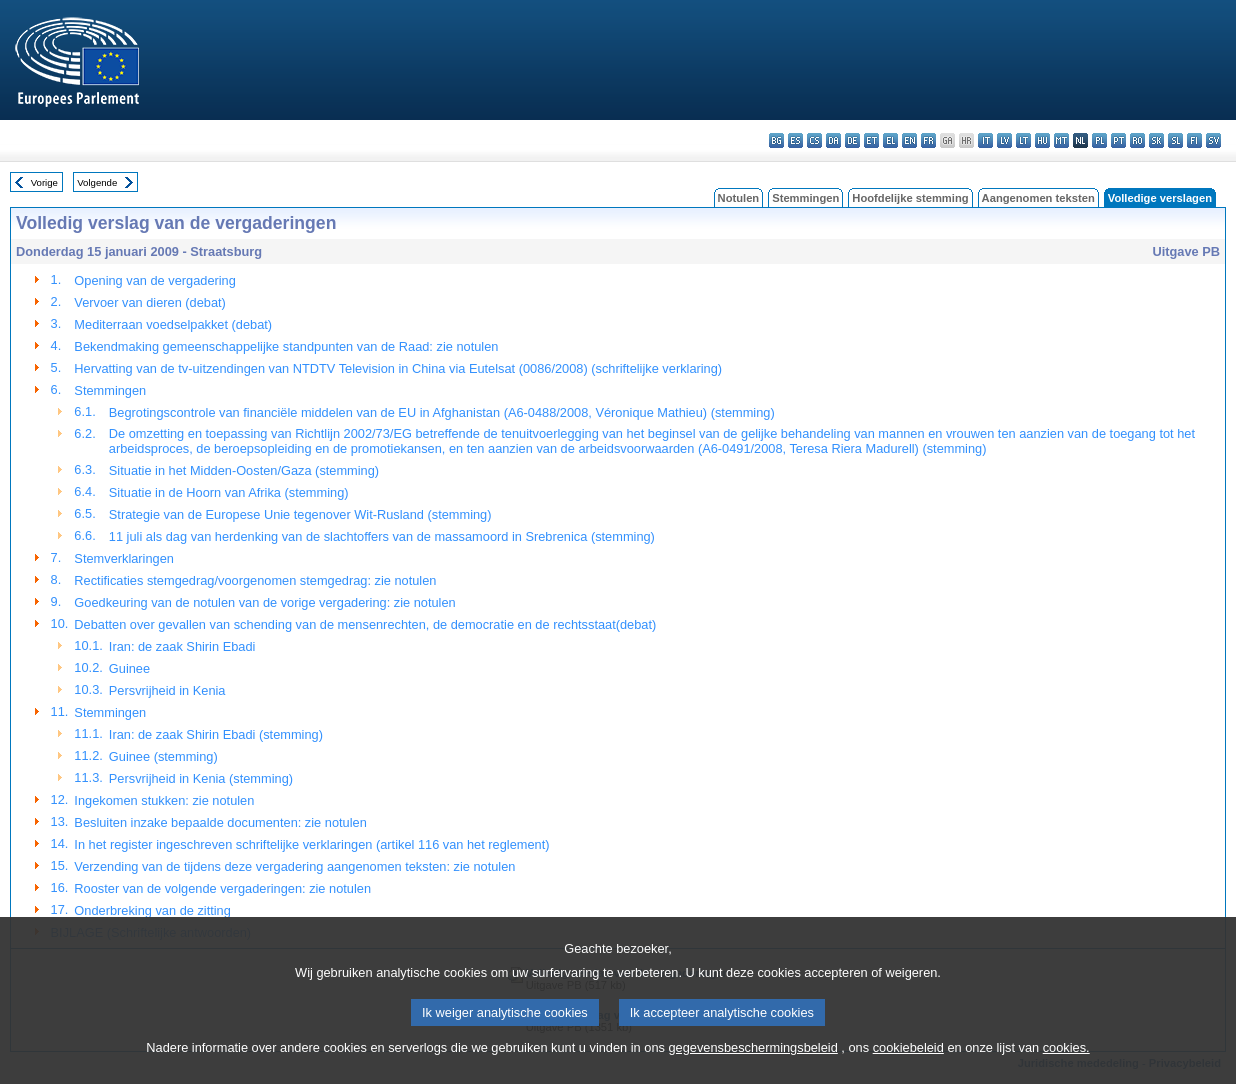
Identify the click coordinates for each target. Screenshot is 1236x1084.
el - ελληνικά (890, 140)
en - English (909, 140)
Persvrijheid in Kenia (167, 690)
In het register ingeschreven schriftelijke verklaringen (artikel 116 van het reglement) (311, 844)
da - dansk (833, 140)
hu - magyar (1042, 140)
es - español (795, 140)
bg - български (776, 140)
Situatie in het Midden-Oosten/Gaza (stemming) (244, 470)
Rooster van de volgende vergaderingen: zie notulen (222, 888)
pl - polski (1099, 140)
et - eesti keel (871, 140)
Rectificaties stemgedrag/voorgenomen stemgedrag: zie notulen (255, 580)
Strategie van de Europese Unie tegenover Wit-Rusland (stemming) (300, 514)
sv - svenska (1213, 140)
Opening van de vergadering (155, 280)
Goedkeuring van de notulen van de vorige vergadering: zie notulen (264, 602)
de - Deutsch (852, 140)
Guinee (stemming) (163, 756)
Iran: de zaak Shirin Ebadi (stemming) (216, 734)
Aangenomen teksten (1038, 198)
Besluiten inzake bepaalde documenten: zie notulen (220, 822)
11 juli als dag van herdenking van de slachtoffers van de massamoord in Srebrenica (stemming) (382, 536)
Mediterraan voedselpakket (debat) (173, 324)
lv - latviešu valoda (1004, 140)
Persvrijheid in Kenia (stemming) (201, 778)
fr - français (928, 140)
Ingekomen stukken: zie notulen (164, 800)
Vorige (44, 182)
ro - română (1137, 140)
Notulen (739, 198)
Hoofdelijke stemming (910, 198)
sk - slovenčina (1156, 140)
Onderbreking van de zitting (152, 910)
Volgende (97, 182)
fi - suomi (1194, 140)
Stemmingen (805, 198)
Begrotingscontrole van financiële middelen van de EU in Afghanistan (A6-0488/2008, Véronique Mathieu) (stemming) (442, 412)
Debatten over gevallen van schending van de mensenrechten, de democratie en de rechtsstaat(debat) (365, 624)
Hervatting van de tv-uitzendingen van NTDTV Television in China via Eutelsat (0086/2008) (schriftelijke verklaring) (398, 368)
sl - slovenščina (1175, 140)
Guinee (129, 668)
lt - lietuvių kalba (1023, 140)
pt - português (1118, 140)
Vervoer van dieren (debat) (150, 302)
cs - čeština (814, 140)
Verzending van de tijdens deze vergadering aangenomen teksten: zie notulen (294, 866)
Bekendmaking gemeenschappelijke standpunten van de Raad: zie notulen (286, 346)
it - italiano (985, 140)
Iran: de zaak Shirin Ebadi (182, 646)
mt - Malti (1061, 140)
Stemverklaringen (124, 558)
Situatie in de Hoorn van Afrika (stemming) (229, 492)
